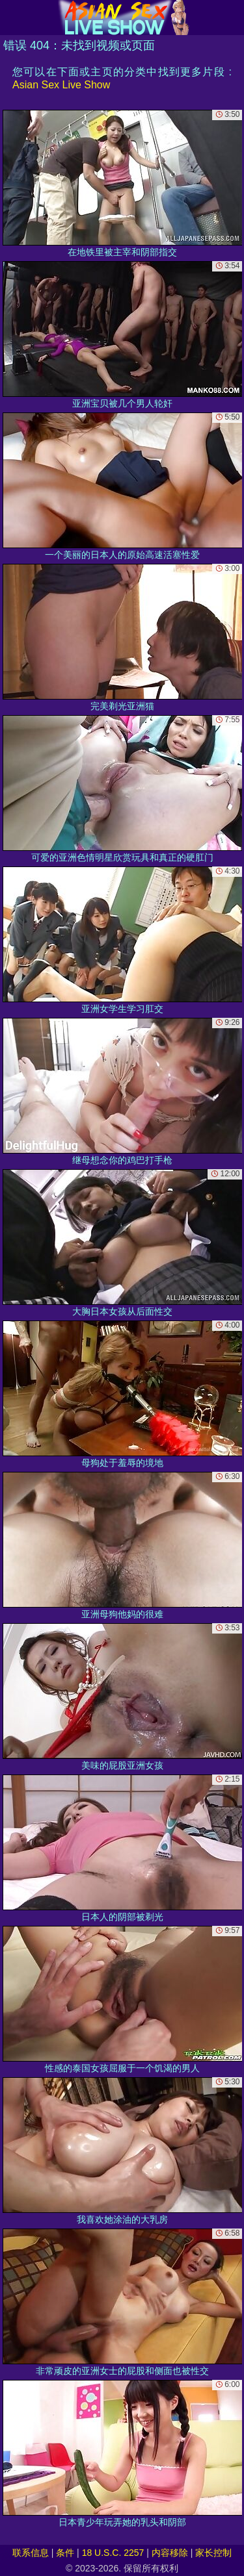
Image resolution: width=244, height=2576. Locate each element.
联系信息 (30, 2552)
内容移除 (170, 2552)
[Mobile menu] (11, 17)
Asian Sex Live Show (61, 84)
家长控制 (213, 2552)
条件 (65, 2552)
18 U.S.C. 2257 (113, 2552)
